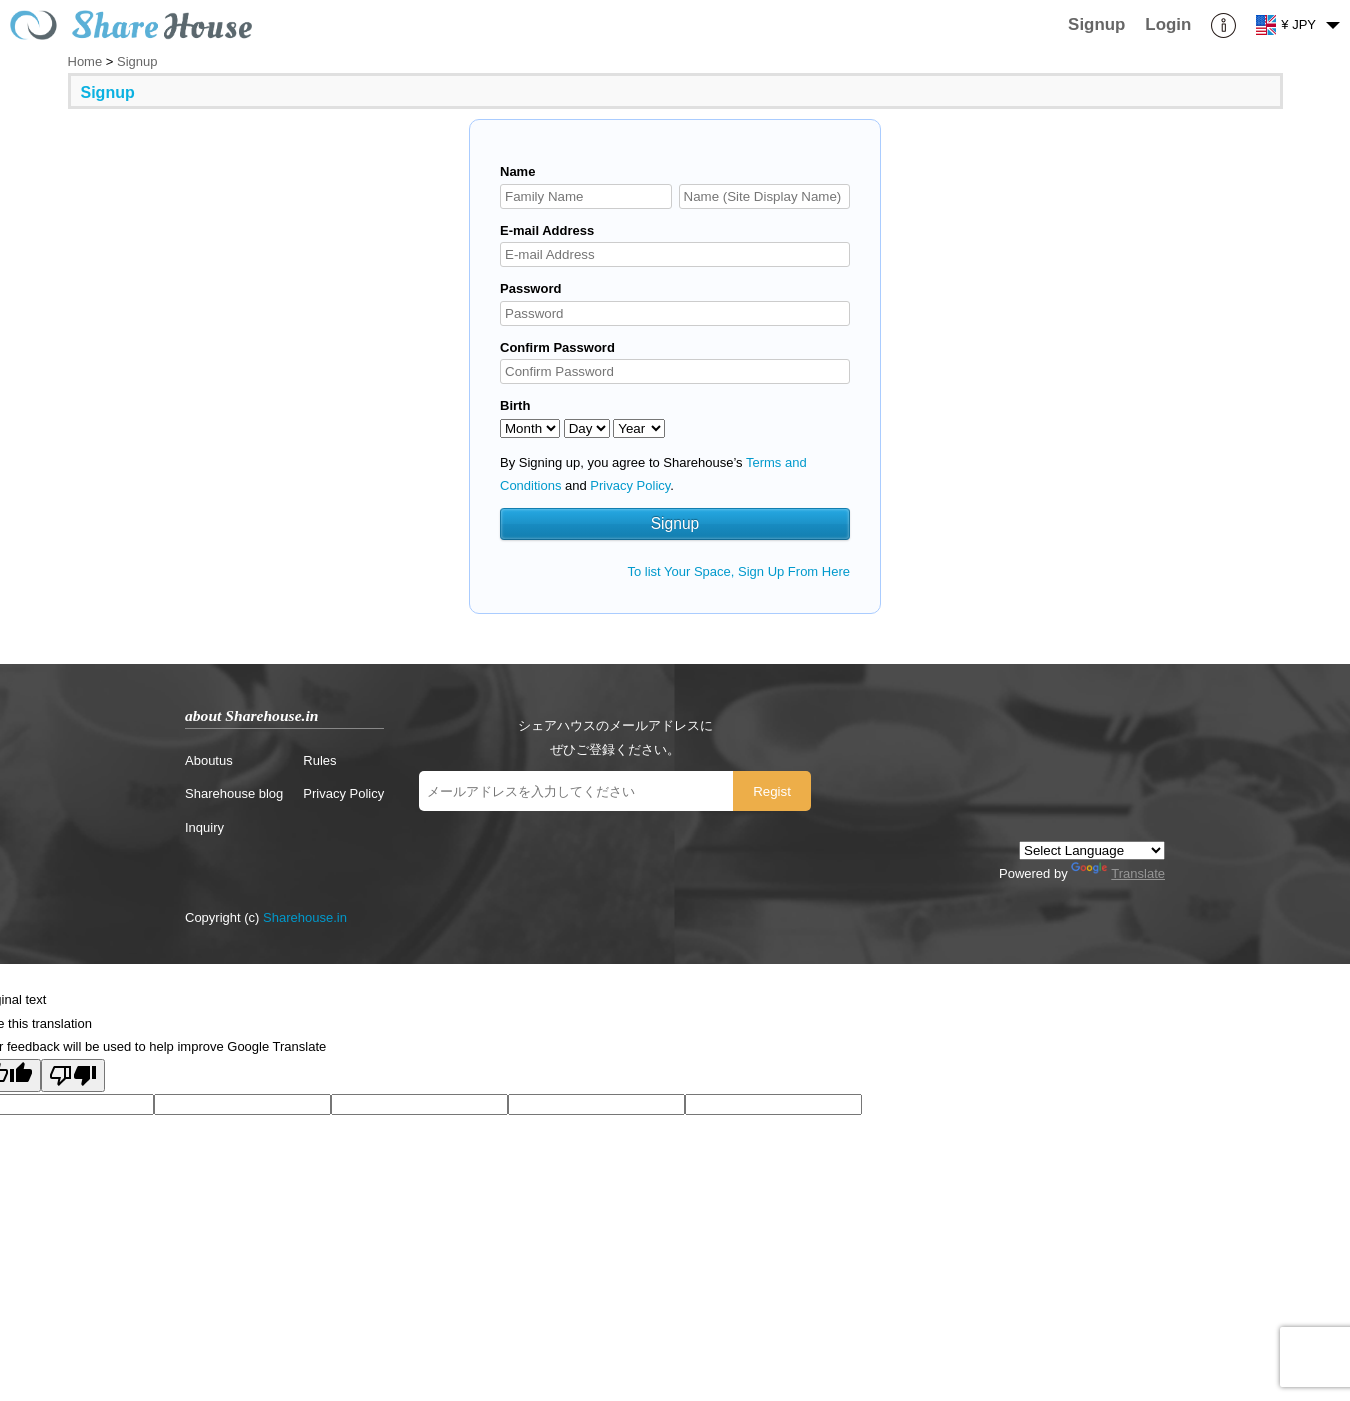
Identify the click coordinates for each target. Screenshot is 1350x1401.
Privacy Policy (630, 485)
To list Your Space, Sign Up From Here (738, 571)
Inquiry (204, 827)
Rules (319, 760)
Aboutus (209, 760)
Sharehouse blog (234, 793)
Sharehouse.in (305, 917)
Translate (1118, 873)
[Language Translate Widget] (1092, 850)
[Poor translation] (73, 1075)
